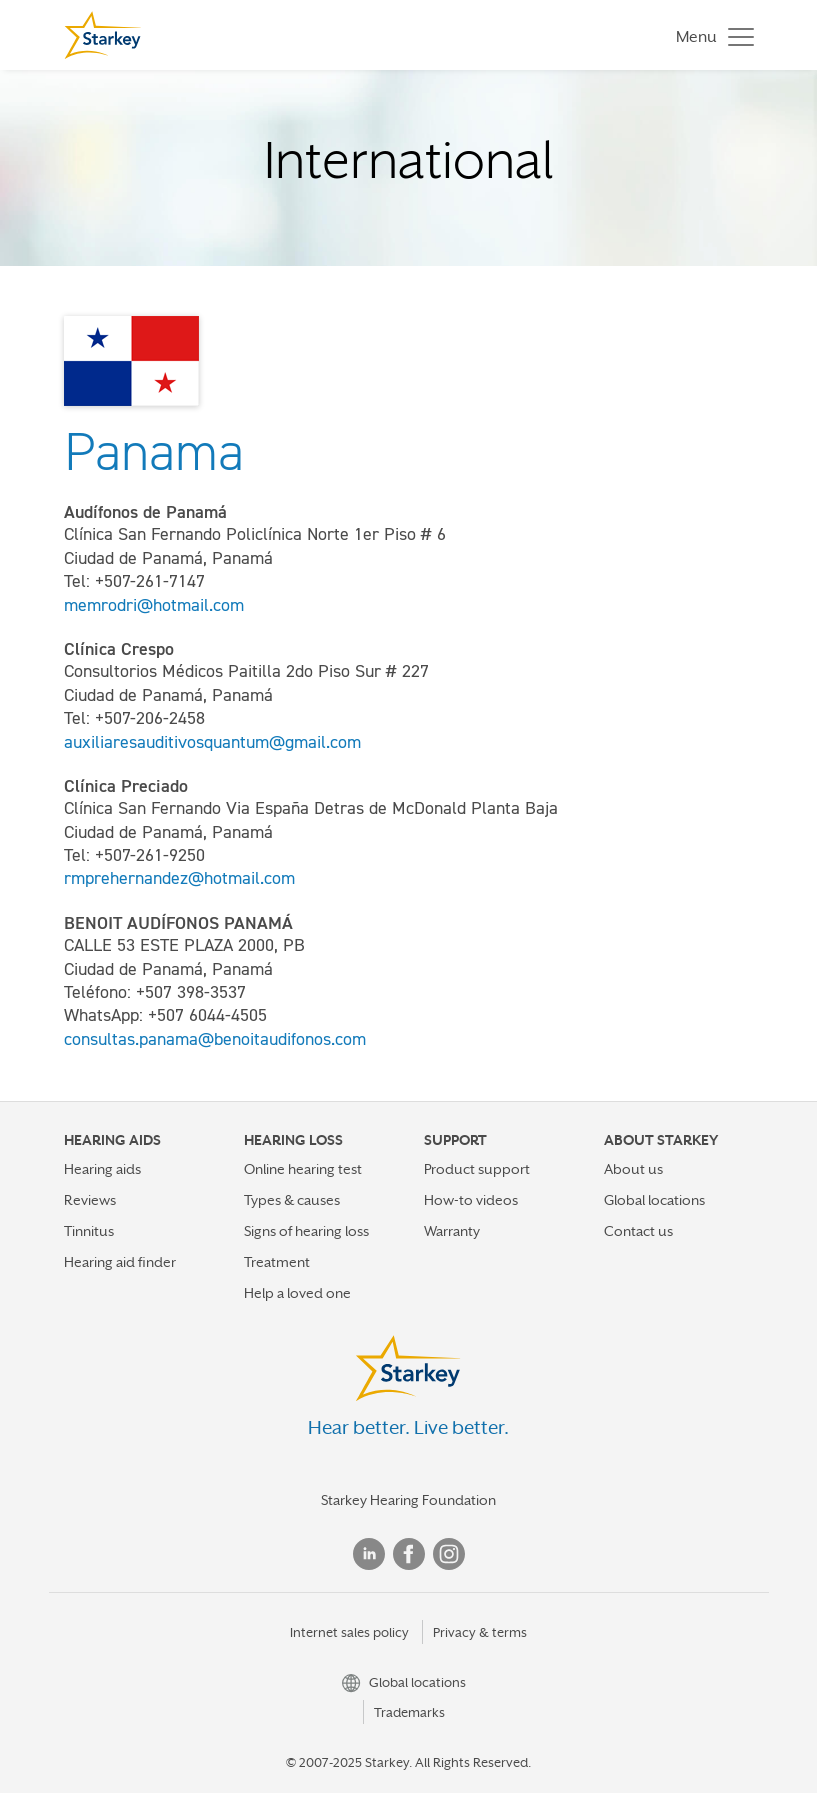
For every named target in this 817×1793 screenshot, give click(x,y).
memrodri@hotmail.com (154, 605)
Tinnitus (89, 1231)
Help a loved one (297, 1293)
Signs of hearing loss (306, 1231)
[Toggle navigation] (710, 35)
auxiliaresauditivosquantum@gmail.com (212, 742)
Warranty (452, 1231)
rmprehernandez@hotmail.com (179, 878)
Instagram (449, 1554)
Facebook (409, 1554)
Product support (477, 1169)
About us (633, 1169)
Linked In (369, 1554)
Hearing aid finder (120, 1262)
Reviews (90, 1200)
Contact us (638, 1231)
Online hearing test (303, 1169)
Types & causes (292, 1200)
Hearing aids (102, 1169)
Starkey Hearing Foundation (408, 1500)
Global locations (654, 1200)
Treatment (277, 1262)
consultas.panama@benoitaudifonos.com (215, 1039)
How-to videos (471, 1200)
